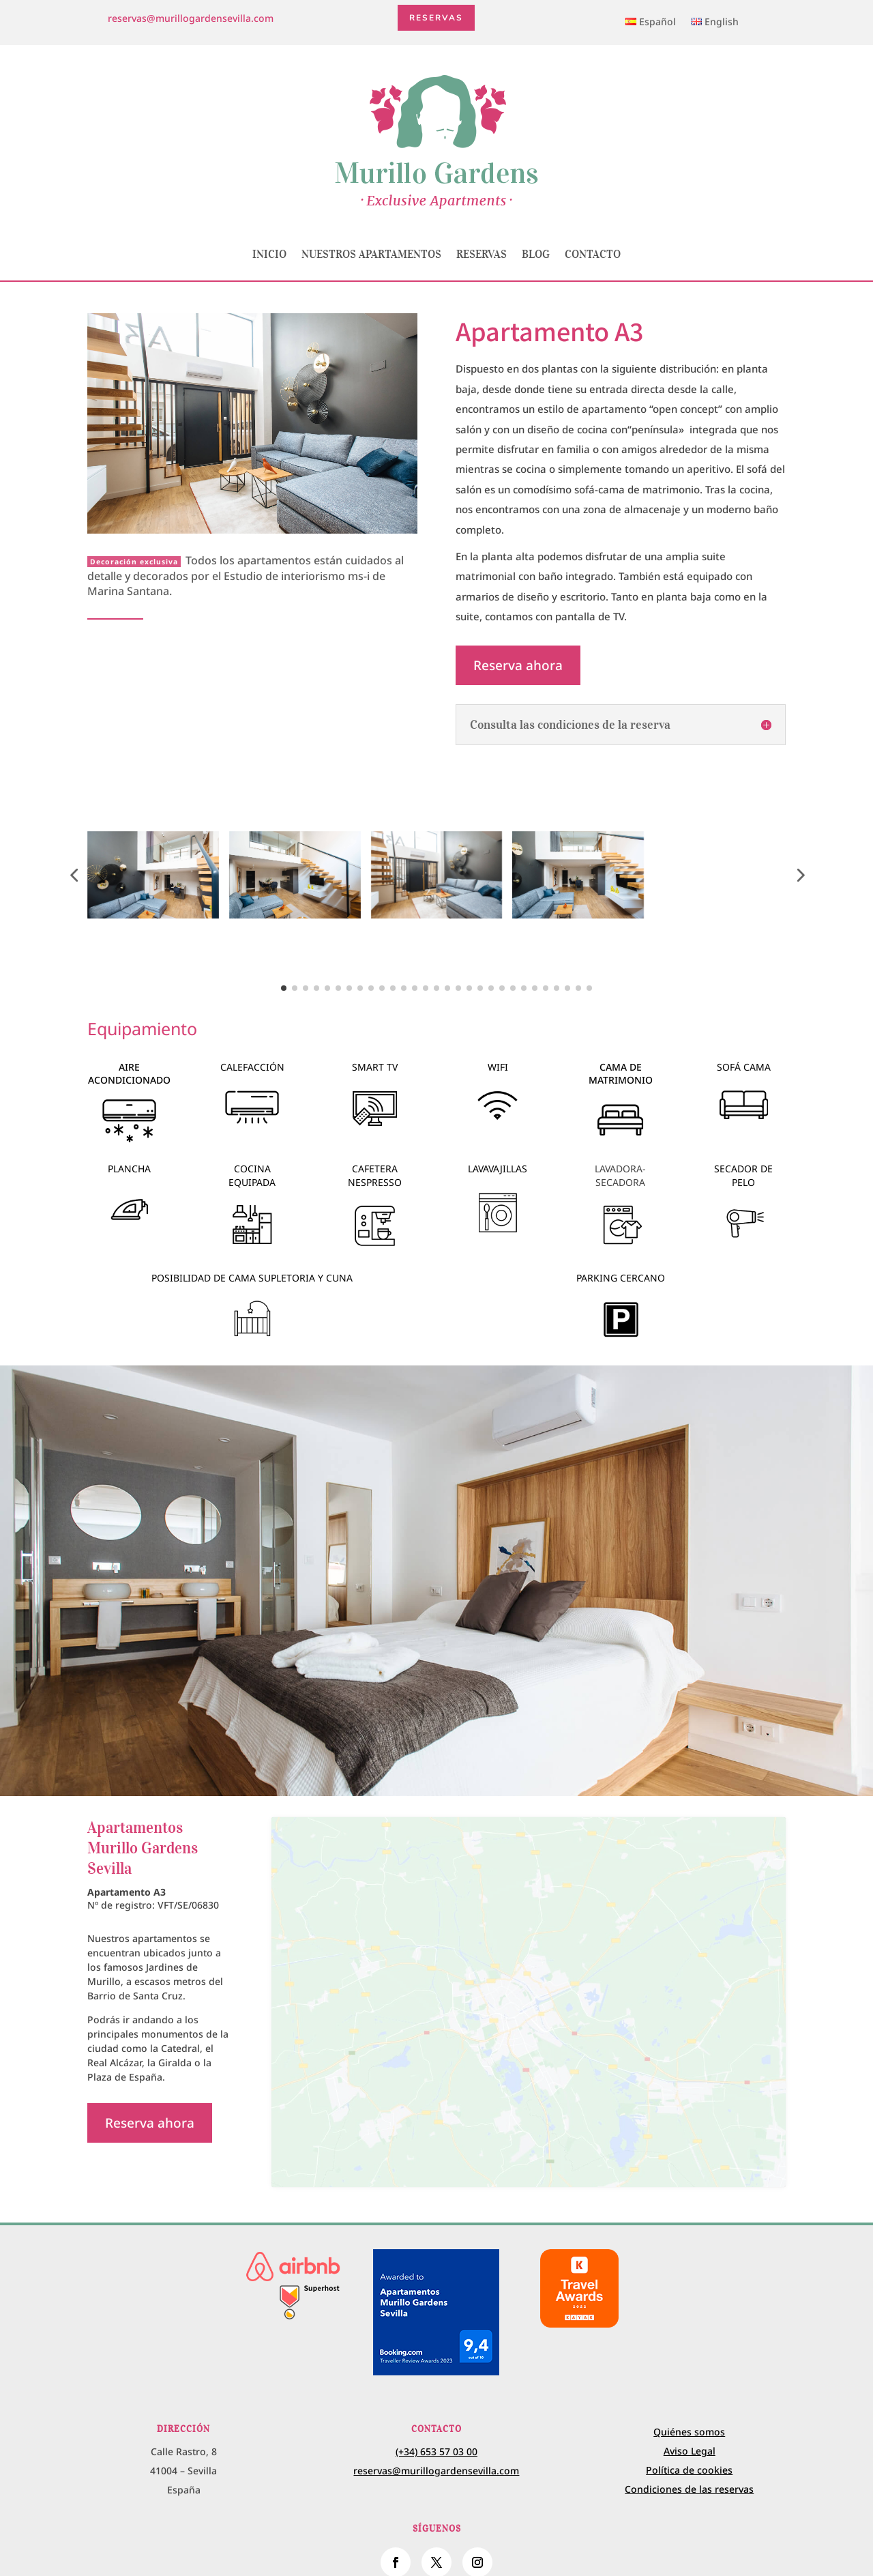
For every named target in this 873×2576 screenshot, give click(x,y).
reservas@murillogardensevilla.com (190, 18)
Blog (536, 254)
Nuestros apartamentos (371, 254)
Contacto (593, 254)
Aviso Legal (689, 2421)
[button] (73, 874)
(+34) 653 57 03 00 (436, 2422)
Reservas (436, 19)
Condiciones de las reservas (689, 2459)
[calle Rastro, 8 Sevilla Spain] (528, 1987)
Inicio (269, 254)
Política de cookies (689, 2440)
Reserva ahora (518, 666)
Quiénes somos (689, 2402)
